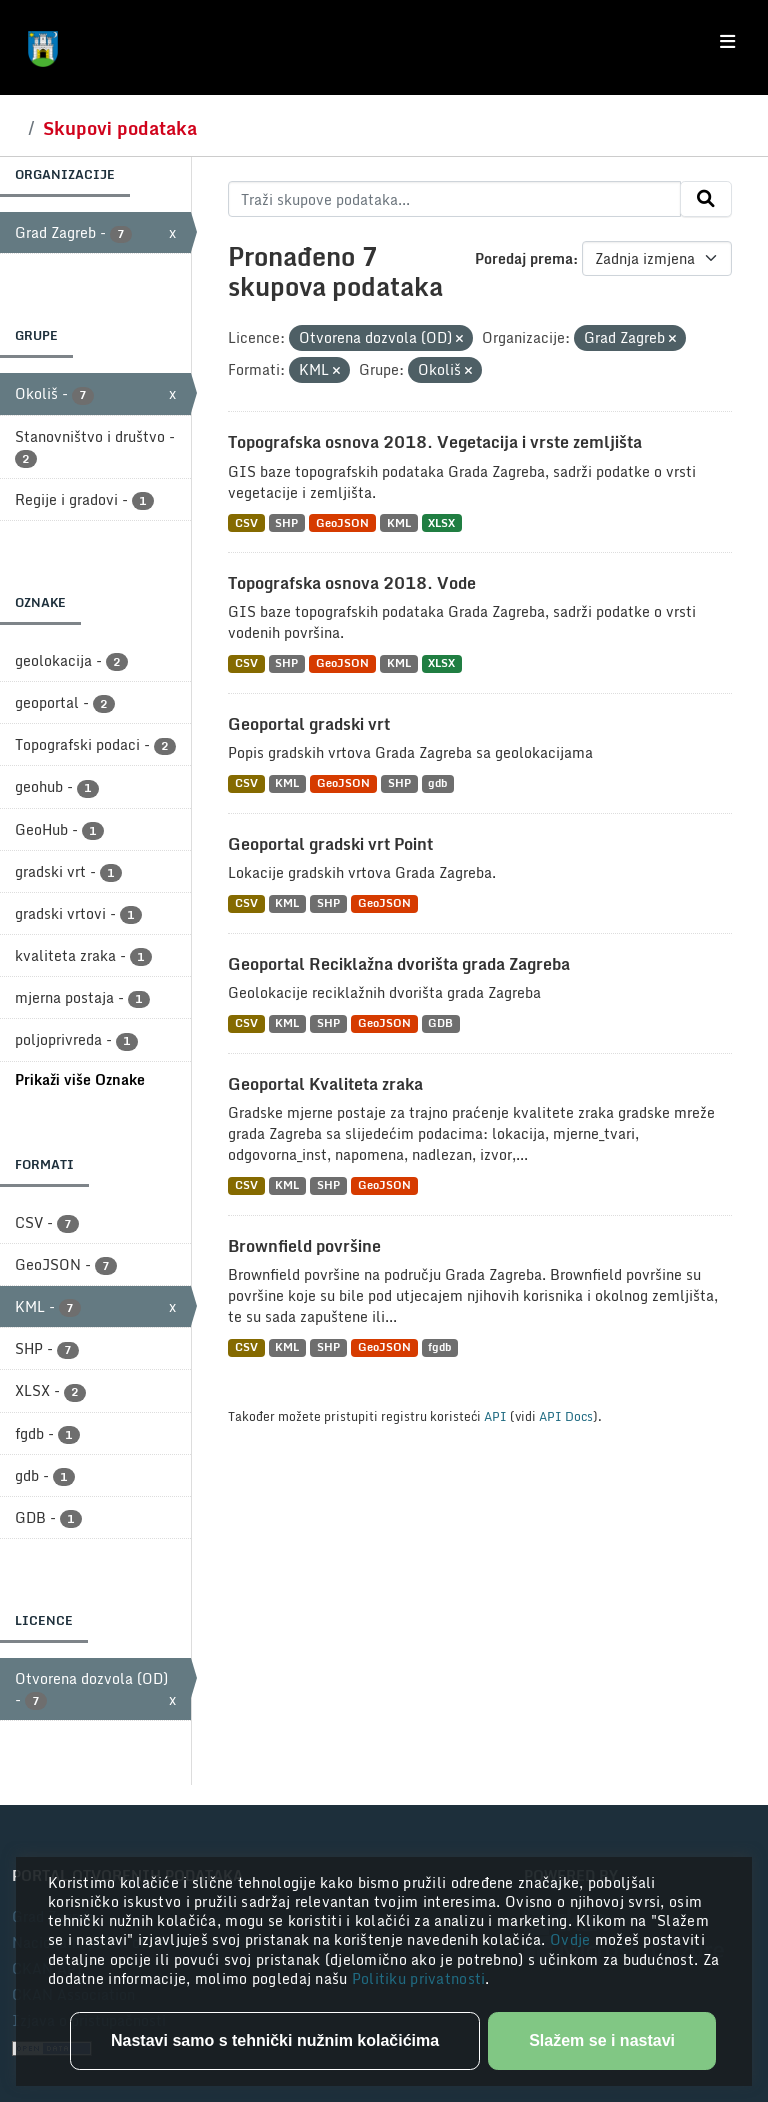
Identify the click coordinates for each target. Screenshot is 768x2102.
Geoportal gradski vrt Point (330, 844)
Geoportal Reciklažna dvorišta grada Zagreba (399, 964)
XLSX (441, 522)
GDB (440, 1023)
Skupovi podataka (120, 128)
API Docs (566, 1416)
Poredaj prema (524, 258)
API (495, 1416)
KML (399, 522)
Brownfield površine (304, 1246)
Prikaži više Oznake (80, 1079)
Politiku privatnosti (419, 1978)
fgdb (439, 1347)
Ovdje (572, 1939)
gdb (437, 783)
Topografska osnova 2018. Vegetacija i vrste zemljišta (435, 442)
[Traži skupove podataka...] (454, 199)
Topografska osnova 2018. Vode (352, 583)
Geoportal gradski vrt (309, 724)
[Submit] (706, 199)
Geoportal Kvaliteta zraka (325, 1084)
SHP (286, 522)
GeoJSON (342, 522)
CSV (246, 522)
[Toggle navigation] (727, 42)
